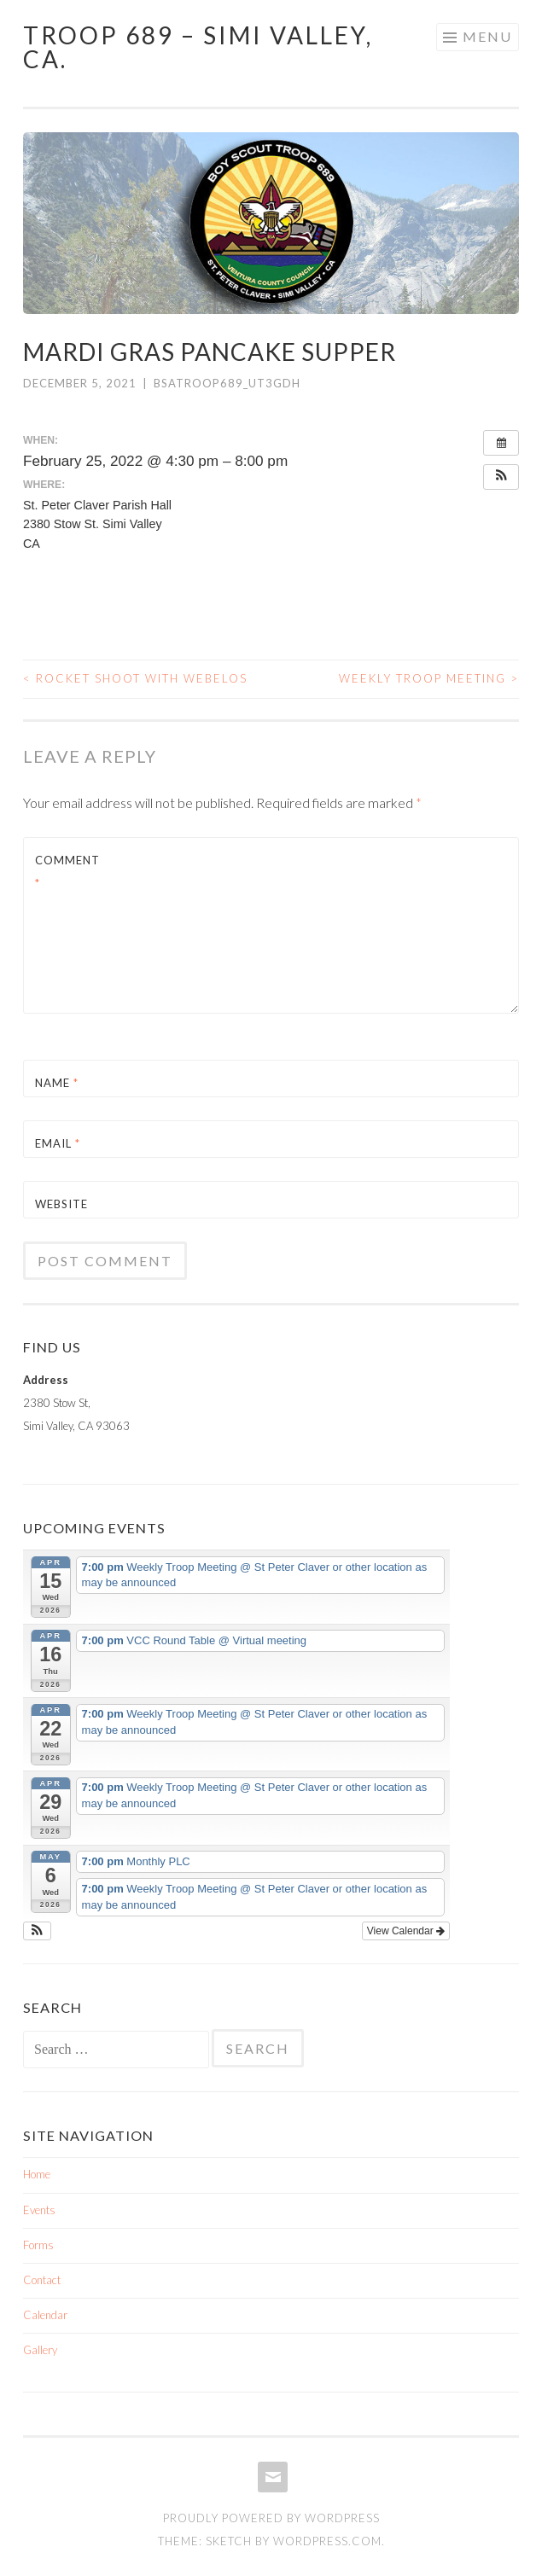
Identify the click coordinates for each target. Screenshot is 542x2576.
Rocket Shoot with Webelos (135, 678)
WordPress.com (327, 2541)
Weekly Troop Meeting (429, 678)
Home (36, 2174)
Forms (38, 2245)
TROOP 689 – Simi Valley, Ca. (198, 46)
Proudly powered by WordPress (271, 2518)
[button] (501, 477)
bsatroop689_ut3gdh (227, 383)
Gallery (40, 2350)
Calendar (45, 2315)
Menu (487, 36)
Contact (42, 2280)
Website (61, 1204)
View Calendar (406, 1931)
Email (57, 1143)
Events (39, 2210)
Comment (67, 871)
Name (57, 1083)
